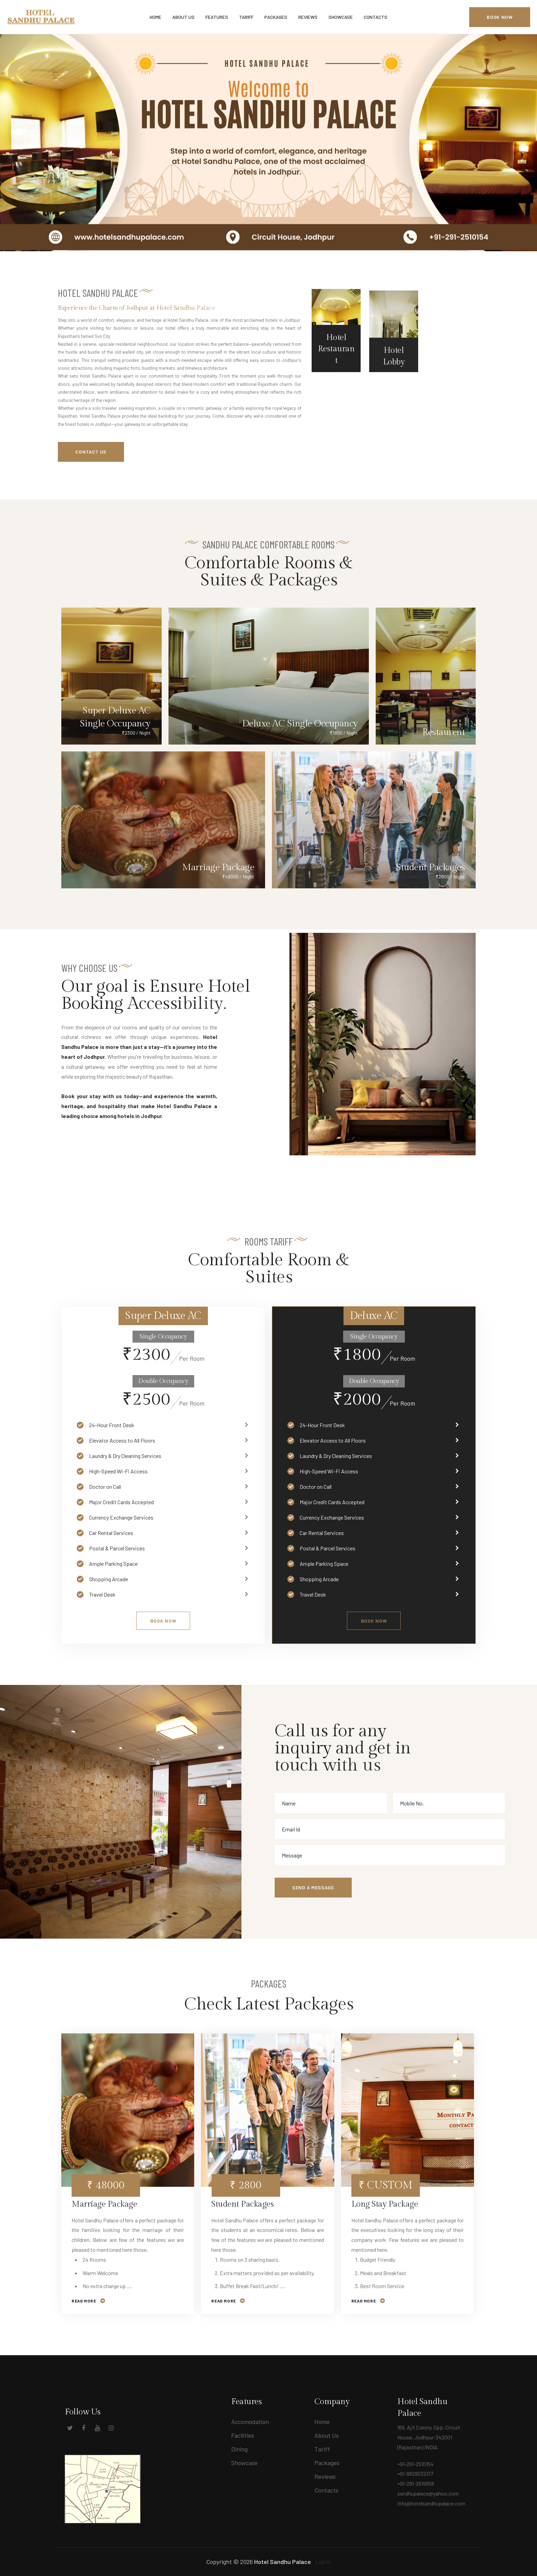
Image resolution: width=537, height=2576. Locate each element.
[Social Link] (58, 2430)
